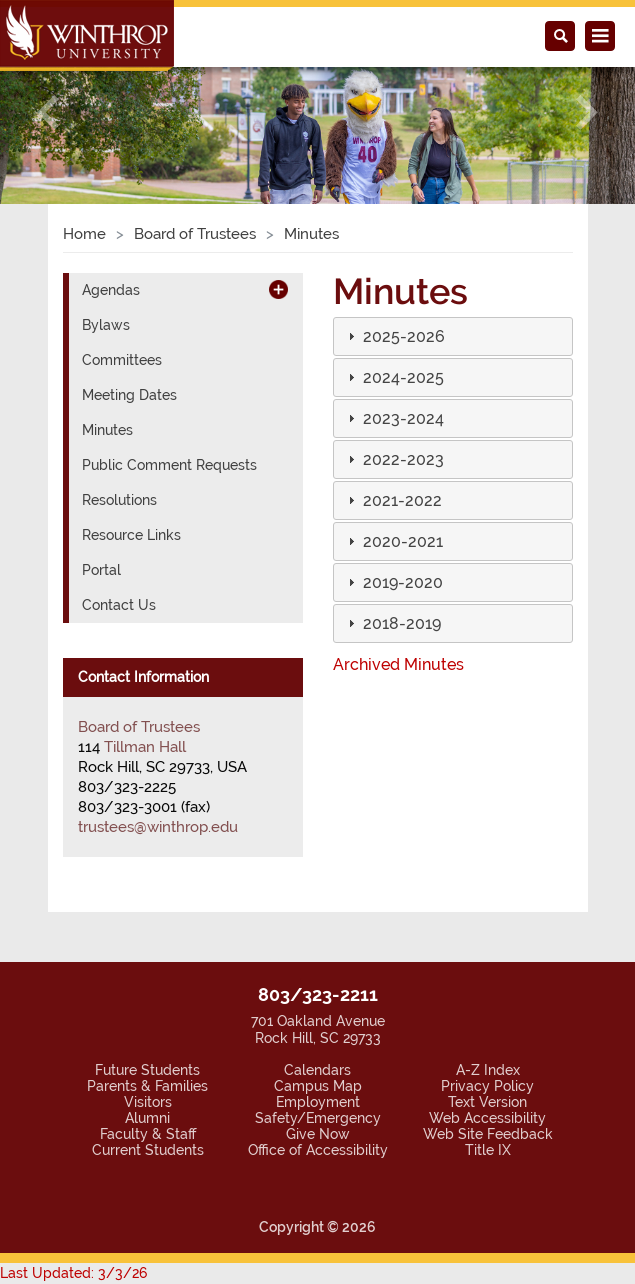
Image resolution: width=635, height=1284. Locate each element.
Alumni (147, 978)
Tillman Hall (141, 608)
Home (81, 95)
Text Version (487, 962)
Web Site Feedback (488, 994)
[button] (395, 198)
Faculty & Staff (147, 994)
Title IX (487, 1010)
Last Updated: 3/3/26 (59, 1134)
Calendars (318, 930)
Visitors (148, 962)
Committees (116, 221)
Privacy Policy (487, 946)
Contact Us (113, 466)
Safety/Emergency (317, 978)
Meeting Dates (123, 256)
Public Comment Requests (156, 326)
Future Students (147, 930)
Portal (98, 431)
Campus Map (317, 946)
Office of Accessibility (317, 1010)
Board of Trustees (181, 95)
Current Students (147, 1010)
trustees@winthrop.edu (147, 688)
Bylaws (103, 186)
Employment (317, 962)
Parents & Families (147, 946)
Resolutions (115, 361)
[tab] (453, 197)
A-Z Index (487, 930)
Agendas (106, 151)
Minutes (105, 291)
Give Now (318, 994)
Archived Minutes (391, 525)
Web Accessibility (487, 978)
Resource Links (125, 396)
